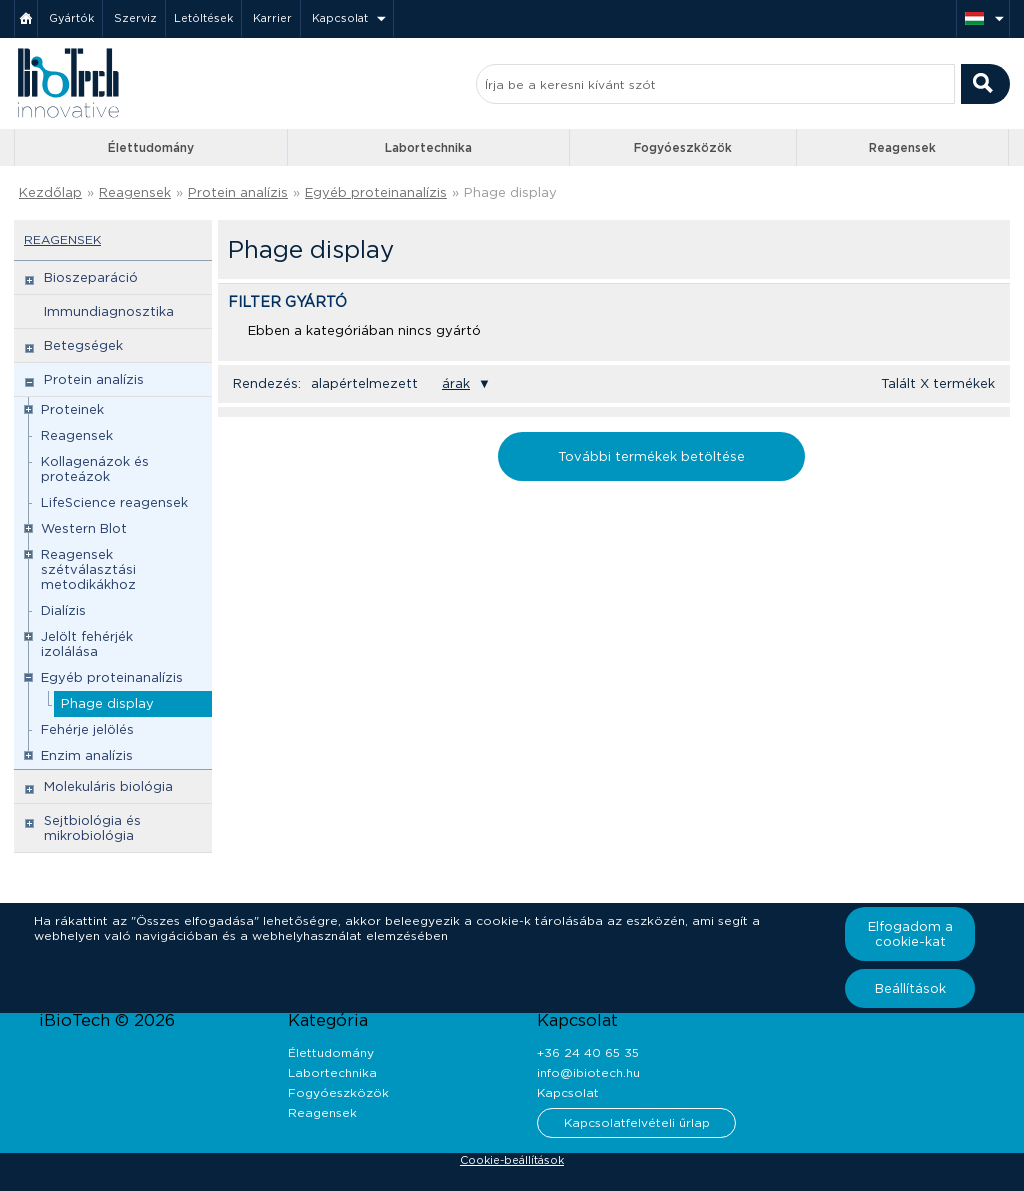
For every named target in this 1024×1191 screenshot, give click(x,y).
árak (456, 383)
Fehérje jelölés (87, 729)
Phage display (510, 192)
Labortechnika (428, 147)
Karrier (272, 18)
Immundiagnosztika (109, 311)
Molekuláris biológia (108, 786)
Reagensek (902, 147)
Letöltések (203, 18)
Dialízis (63, 610)
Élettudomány (151, 147)
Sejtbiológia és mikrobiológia (92, 828)
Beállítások (910, 988)
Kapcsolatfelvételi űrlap (637, 1122)
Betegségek (83, 345)
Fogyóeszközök (683, 147)
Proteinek (72, 409)
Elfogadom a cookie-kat (910, 934)
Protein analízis (238, 192)
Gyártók (71, 18)
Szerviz (135, 18)
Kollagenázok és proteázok (95, 469)
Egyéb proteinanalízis (376, 192)
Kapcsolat (340, 18)
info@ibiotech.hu (588, 1072)
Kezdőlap (50, 192)
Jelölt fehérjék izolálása (87, 644)
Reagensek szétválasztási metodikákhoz (88, 569)
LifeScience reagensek (114, 502)
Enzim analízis (87, 755)
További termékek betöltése (651, 456)
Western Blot (84, 528)
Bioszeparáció (91, 277)
